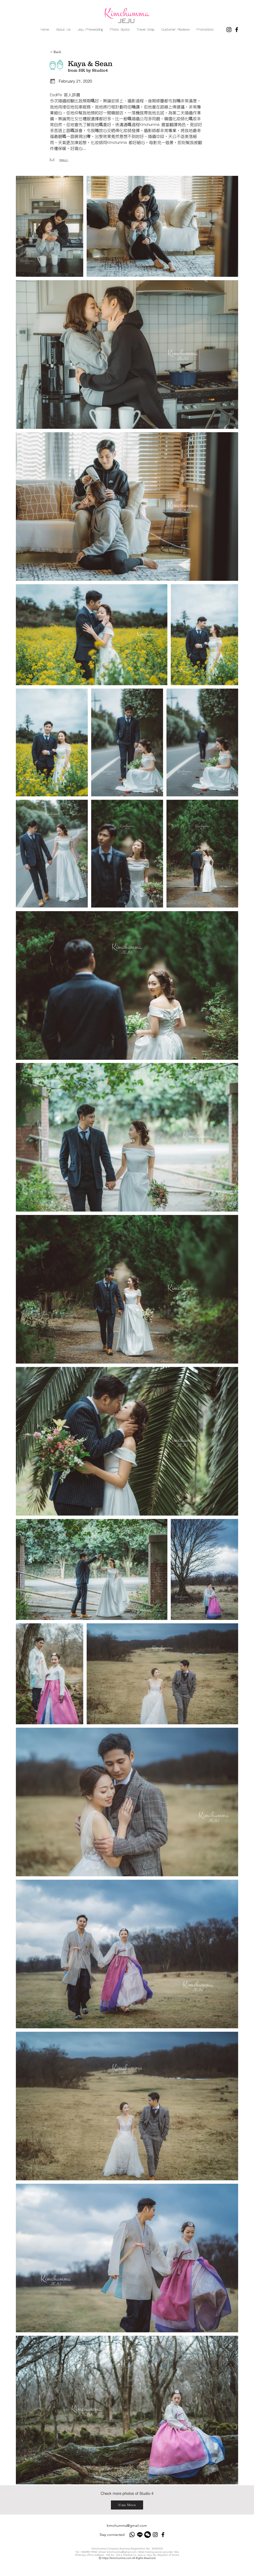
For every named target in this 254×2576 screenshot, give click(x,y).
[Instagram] (229, 29)
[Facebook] (236, 29)
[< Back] (65, 51)
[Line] (140, 2534)
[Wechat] (147, 2534)
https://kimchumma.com (116, 2558)
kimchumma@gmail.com (127, 2525)
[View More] (127, 2505)
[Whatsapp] (132, 2534)
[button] (90, 29)
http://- (63, 160)
